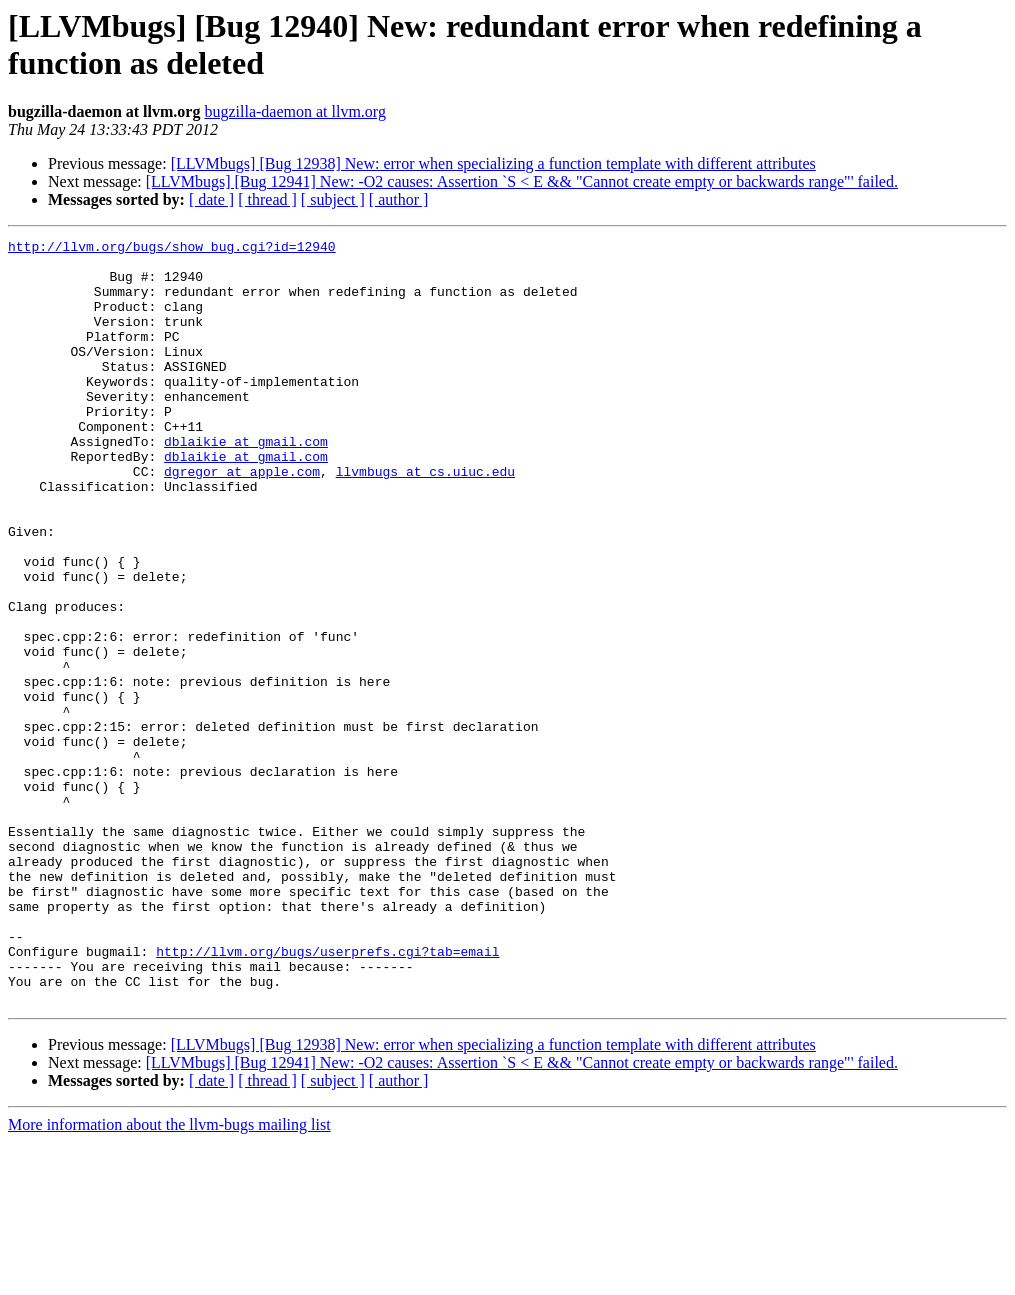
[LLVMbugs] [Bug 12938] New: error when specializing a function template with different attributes (493, 163)
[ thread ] (267, 199)
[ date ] (211, 199)
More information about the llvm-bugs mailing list (169, 1277)
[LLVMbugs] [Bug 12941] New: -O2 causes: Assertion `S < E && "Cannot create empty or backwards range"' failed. (522, 181)
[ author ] (399, 199)
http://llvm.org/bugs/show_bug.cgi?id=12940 (172, 249)
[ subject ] (333, 199)
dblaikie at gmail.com (246, 483)
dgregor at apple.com (242, 519)
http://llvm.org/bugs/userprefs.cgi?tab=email (327, 1095)
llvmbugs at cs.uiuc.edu (425, 519)
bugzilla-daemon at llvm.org (294, 111)
